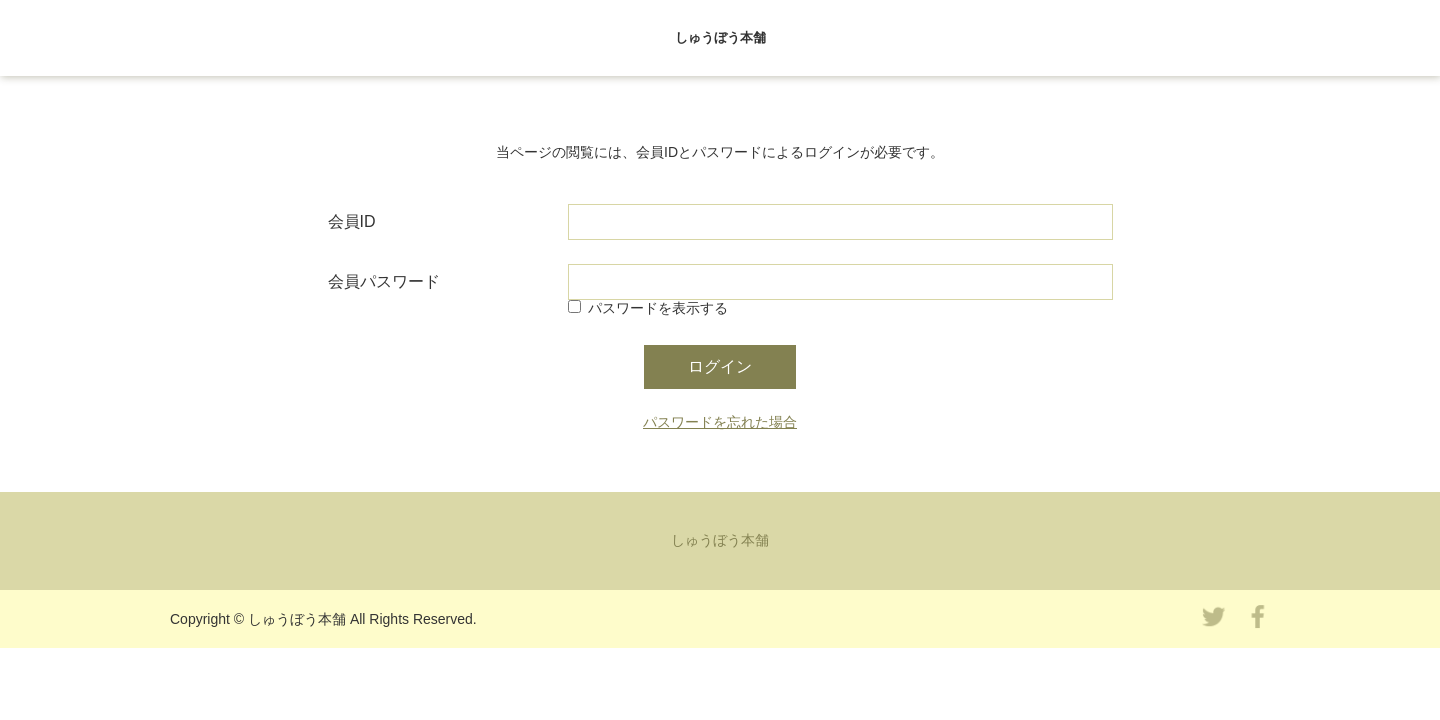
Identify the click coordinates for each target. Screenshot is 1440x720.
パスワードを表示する (658, 308)
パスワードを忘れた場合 (720, 422)
